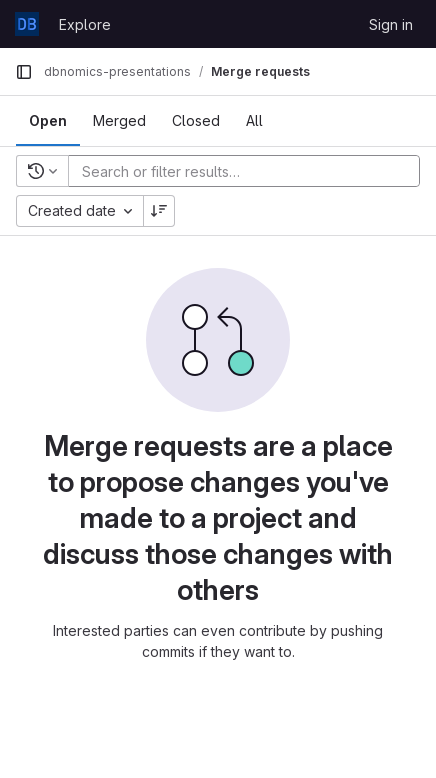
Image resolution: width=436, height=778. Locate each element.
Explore (85, 24)
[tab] (48, 121)
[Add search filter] (250, 171)
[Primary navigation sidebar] (24, 72)
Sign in (391, 24)
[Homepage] (27, 24)
